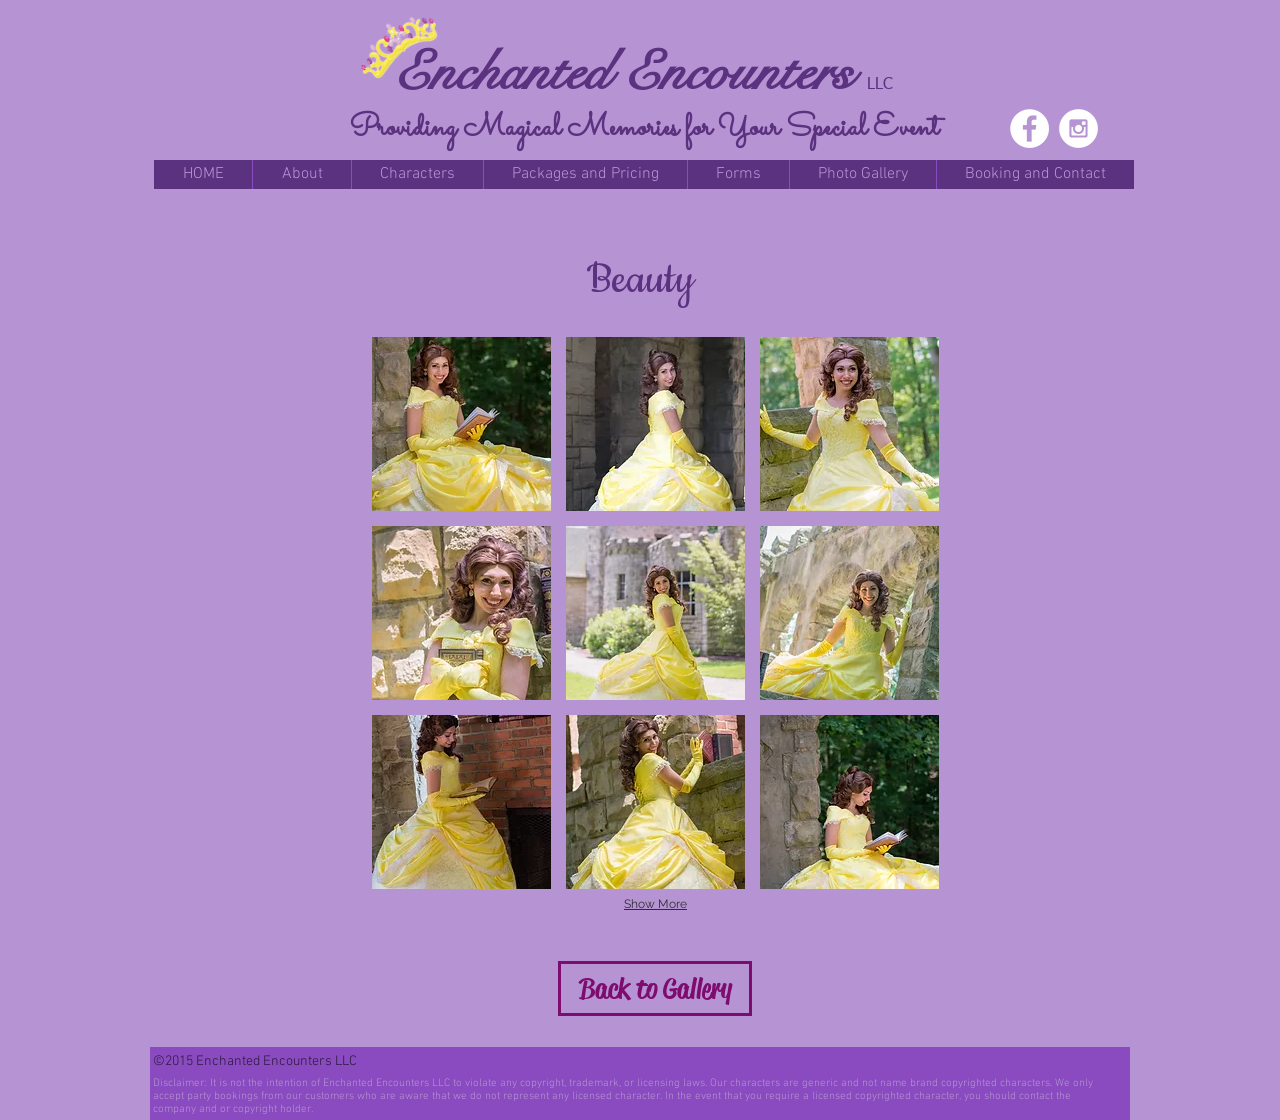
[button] (301, 174)
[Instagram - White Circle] (1078, 128)
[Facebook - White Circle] (1029, 128)
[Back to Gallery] (655, 988)
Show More (655, 904)
